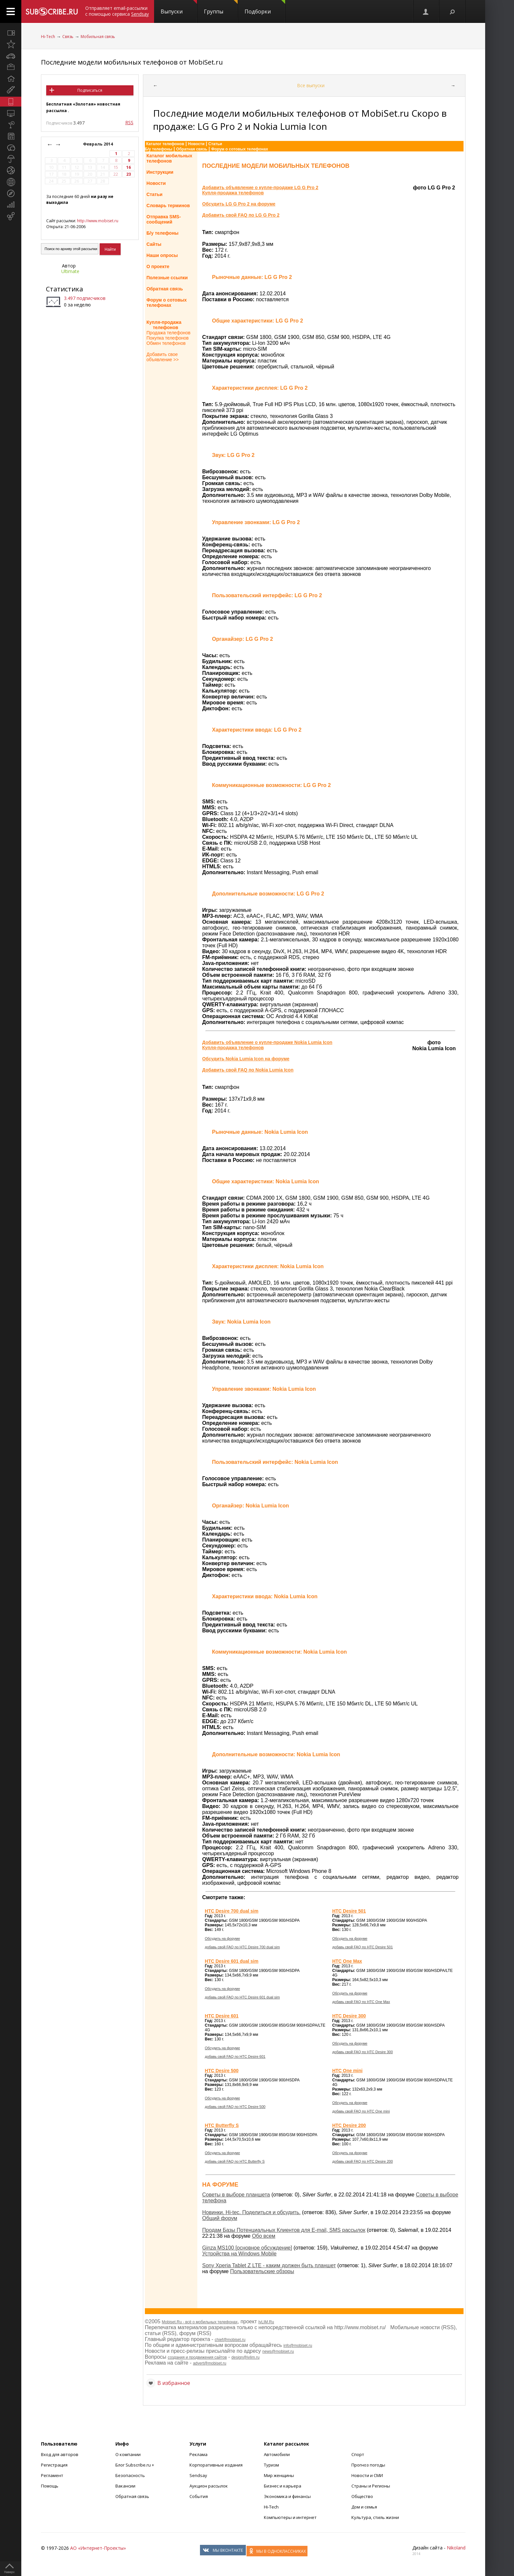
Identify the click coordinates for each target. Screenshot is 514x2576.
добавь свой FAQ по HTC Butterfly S (235, 2161)
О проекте (158, 266)
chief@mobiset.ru (230, 2339)
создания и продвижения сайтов (197, 2357)
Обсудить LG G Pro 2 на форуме (238, 203)
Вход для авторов (59, 2454)
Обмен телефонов (166, 343)
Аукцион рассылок (208, 2486)
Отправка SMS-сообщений (164, 219)
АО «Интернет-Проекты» (98, 2548)
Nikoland (456, 2548)
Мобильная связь (98, 36)
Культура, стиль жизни (375, 2517)
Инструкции (160, 172)
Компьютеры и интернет (290, 2517)
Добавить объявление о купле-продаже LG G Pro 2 (260, 187)
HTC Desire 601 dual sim (231, 1961)
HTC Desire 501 (349, 1911)
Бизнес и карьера (282, 2486)
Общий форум (219, 2218)
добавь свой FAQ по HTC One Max (361, 2002)
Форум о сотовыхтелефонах (167, 302)
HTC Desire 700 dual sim (231, 1911)
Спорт (357, 2454)
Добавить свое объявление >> (163, 357)
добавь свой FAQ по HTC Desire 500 (235, 2107)
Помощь (49, 2486)
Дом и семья (364, 2507)
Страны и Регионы (370, 2486)
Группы (221, 7)
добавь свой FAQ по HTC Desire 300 (362, 2052)
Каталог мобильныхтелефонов (169, 158)
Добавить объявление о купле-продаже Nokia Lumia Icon (267, 1042)
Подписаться (89, 90)
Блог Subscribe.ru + (135, 2465)
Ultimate (70, 271)
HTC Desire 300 (349, 2015)
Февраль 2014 (98, 144)
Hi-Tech (48, 36)
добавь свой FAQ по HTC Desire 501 (362, 1947)
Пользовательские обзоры (262, 2271)
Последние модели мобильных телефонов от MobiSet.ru (132, 62)
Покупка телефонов (168, 338)
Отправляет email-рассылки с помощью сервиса (117, 11)
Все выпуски (311, 85)
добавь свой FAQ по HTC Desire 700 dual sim (242, 1947)
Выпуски (179, 7)
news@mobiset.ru (278, 2351)
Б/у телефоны (158, 149)
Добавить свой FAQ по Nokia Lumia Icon (247, 1069)
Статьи (215, 144)
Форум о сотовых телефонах (239, 149)
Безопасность (130, 2475)
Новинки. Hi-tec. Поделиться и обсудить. (251, 2212)
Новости (196, 144)
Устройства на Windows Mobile (239, 2253)
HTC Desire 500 (222, 2070)
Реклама (198, 2454)
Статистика (64, 289)
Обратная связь (191, 149)
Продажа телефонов (168, 332)
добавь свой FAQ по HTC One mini (361, 2111)
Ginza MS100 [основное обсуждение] (247, 2248)
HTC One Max (347, 1961)
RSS (129, 122)
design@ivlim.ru (245, 2357)
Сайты (154, 244)
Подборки (265, 7)
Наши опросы (162, 255)
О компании (128, 2454)
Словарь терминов (168, 205)
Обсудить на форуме (222, 1938)
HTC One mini (347, 2070)
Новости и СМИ (367, 2475)
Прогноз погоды (368, 2465)
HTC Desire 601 (222, 2015)
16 (128, 167)
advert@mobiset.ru (210, 2363)
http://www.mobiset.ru (97, 221)
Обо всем (263, 2236)
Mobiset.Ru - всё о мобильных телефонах (200, 2322)
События (198, 2496)
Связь (67, 36)
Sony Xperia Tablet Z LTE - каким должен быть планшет (269, 2265)
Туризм (271, 2465)
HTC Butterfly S (222, 2125)
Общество (362, 2496)
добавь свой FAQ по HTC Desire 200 (362, 2161)
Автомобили (277, 2454)
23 (128, 174)
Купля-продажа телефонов (164, 325)
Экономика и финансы (287, 2496)
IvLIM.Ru (266, 2322)
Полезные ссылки (167, 277)
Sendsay (198, 2475)
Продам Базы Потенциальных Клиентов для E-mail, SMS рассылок (284, 2230)
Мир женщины (279, 2475)
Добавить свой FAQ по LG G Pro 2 (241, 215)
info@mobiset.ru (298, 2345)
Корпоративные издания (216, 2465)
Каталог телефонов (165, 144)
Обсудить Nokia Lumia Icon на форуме (245, 1058)
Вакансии (125, 2486)
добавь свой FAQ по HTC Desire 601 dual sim (242, 1997)
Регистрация (54, 2465)
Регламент (52, 2475)
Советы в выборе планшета (236, 2194)
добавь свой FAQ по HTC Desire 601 (235, 2056)
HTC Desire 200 (349, 2125)
